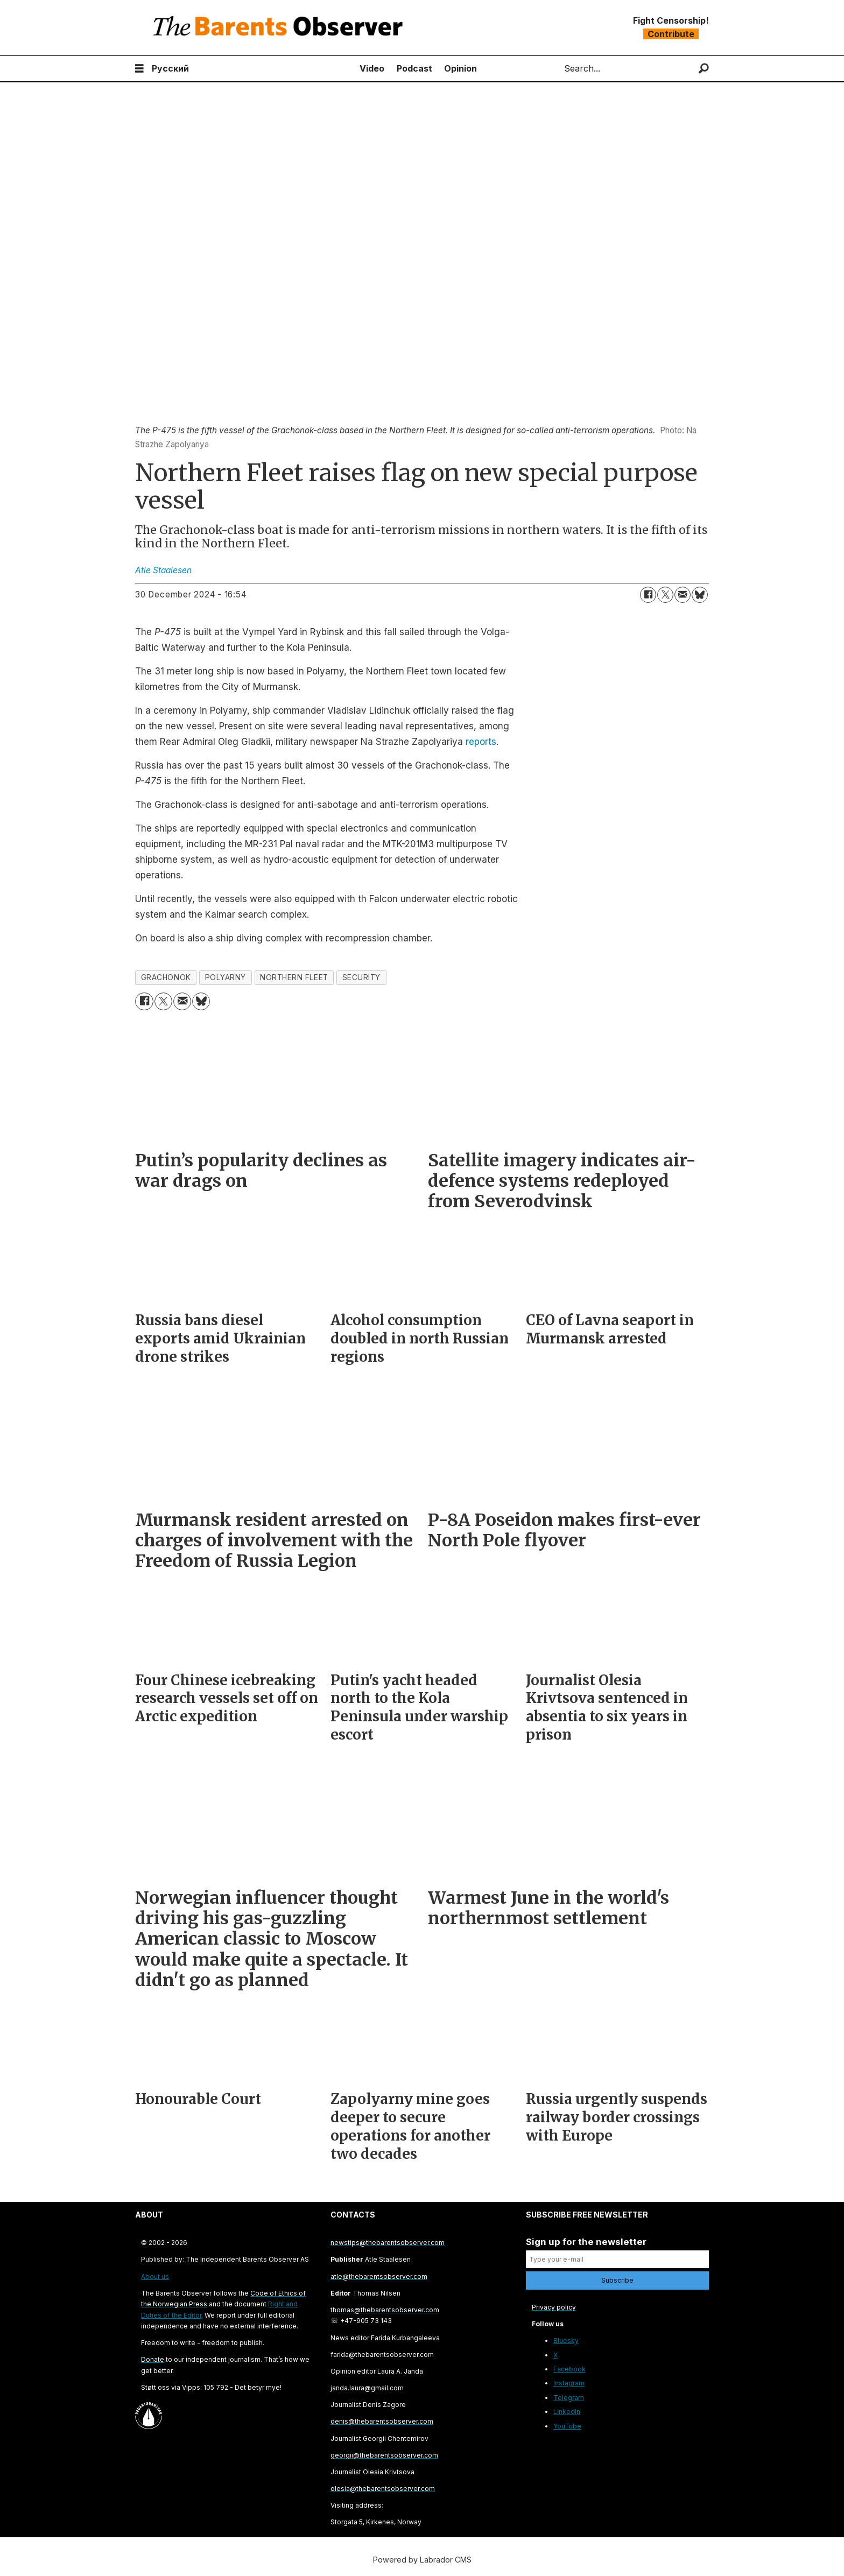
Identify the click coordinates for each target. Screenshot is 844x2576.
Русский (170, 68)
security (361, 977)
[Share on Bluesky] (700, 595)
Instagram (569, 2383)
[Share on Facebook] (648, 595)
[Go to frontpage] (280, 27)
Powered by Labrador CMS (422, 2559)
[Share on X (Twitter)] (665, 595)
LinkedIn (566, 2412)
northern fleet (294, 977)
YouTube (567, 2426)
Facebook (569, 2369)
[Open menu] (139, 68)
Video (372, 68)
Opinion (460, 68)
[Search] (704, 68)
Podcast (414, 68)
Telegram (568, 2398)
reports (481, 741)
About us (155, 2276)
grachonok (166, 977)
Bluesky (566, 2340)
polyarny (225, 977)
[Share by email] (682, 595)
